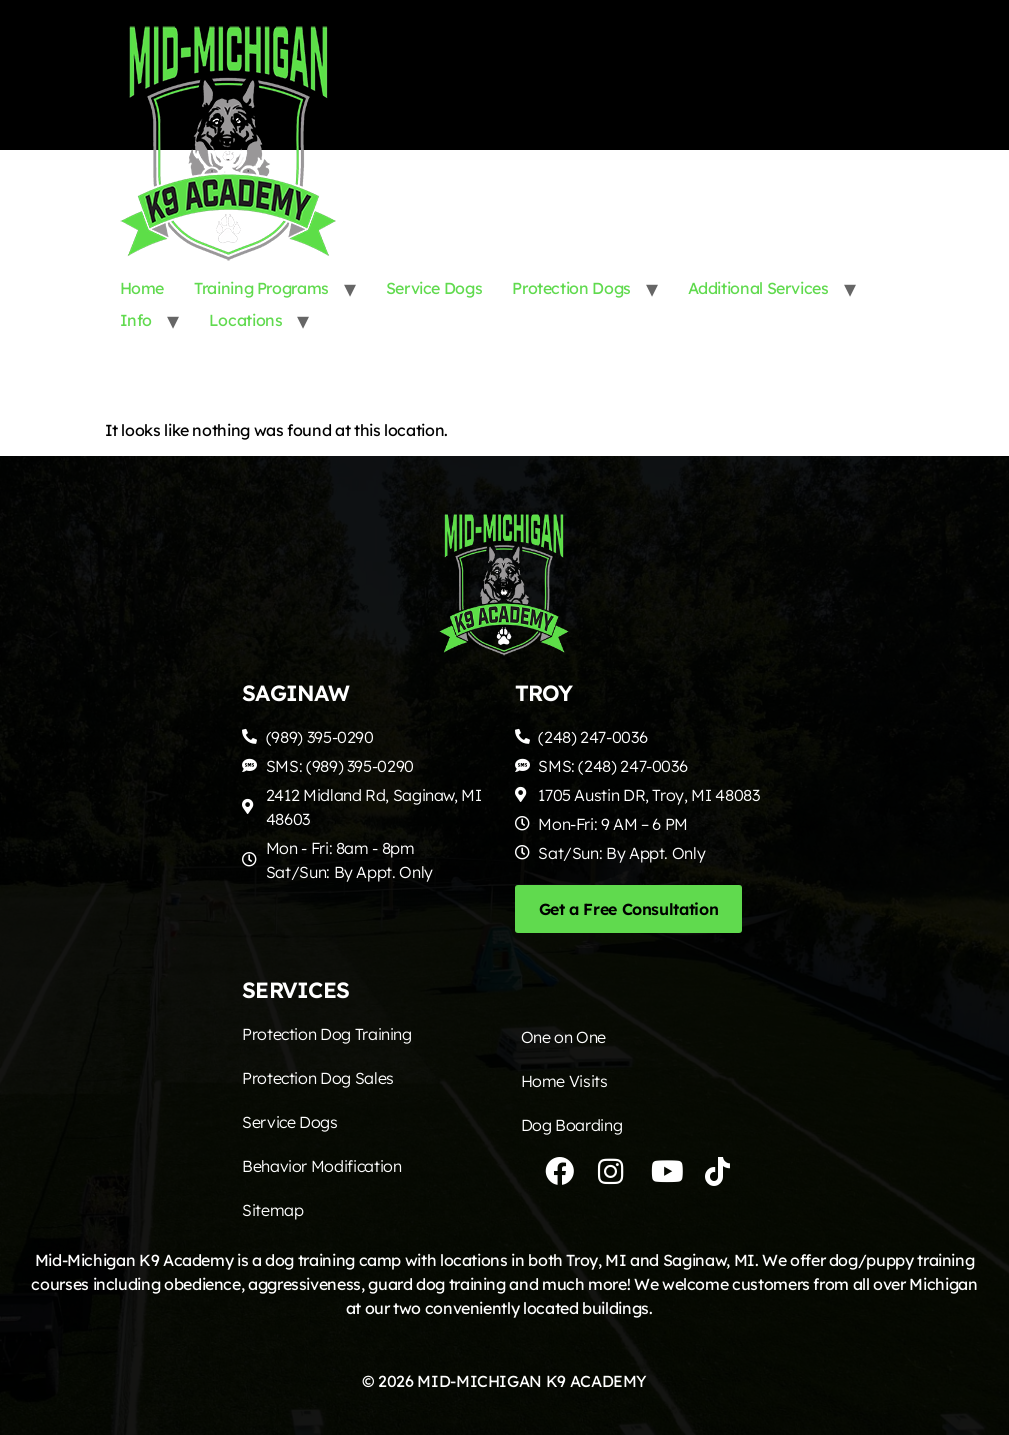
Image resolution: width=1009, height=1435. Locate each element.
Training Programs (261, 288)
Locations (246, 320)
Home (142, 288)
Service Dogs (434, 288)
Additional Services (758, 288)
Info (136, 320)
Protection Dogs (571, 288)
